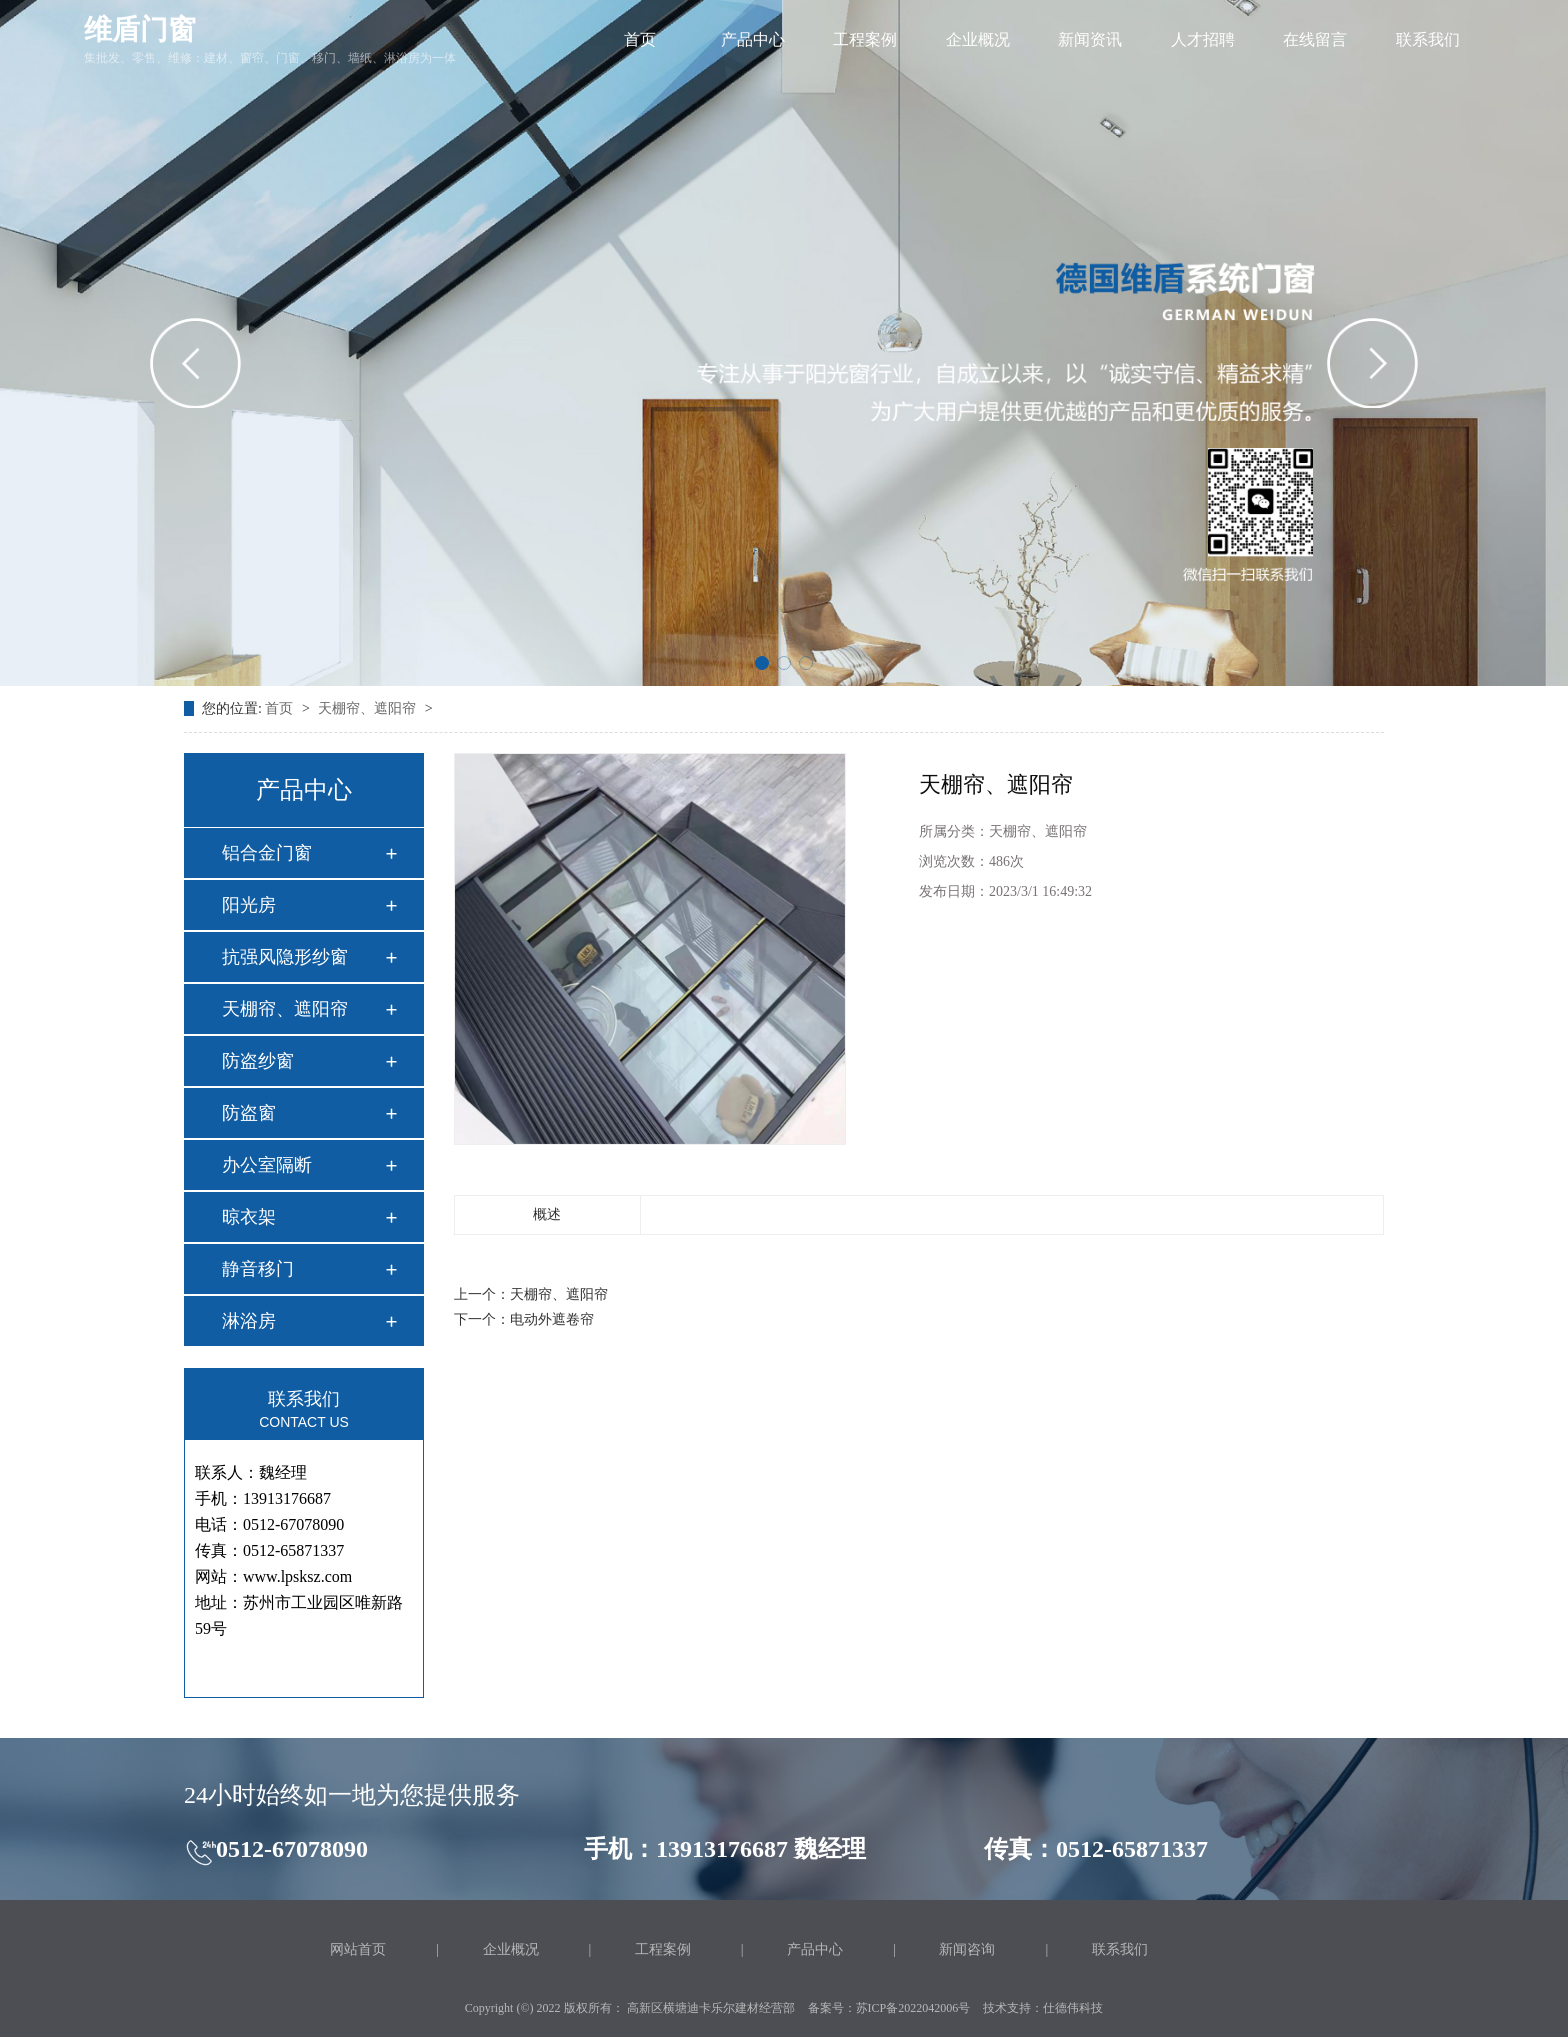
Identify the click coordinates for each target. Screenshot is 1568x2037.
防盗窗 (249, 1113)
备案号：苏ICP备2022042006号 (889, 2008)
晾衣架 (249, 1217)
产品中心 (753, 39)
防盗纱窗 (258, 1061)
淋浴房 (249, 1321)
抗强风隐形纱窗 (285, 957)
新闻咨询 (967, 1949)
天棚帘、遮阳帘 (369, 708)
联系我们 (1428, 39)
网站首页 (358, 1949)
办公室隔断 (267, 1165)
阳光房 (249, 905)
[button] (762, 663)
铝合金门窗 (267, 853)
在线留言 (1315, 39)
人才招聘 (1203, 39)
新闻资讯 (1090, 39)
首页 (640, 39)
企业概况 (978, 39)
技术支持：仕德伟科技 (1043, 2008)
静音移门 (258, 1269)
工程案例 (865, 39)
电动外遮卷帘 (552, 1319)
